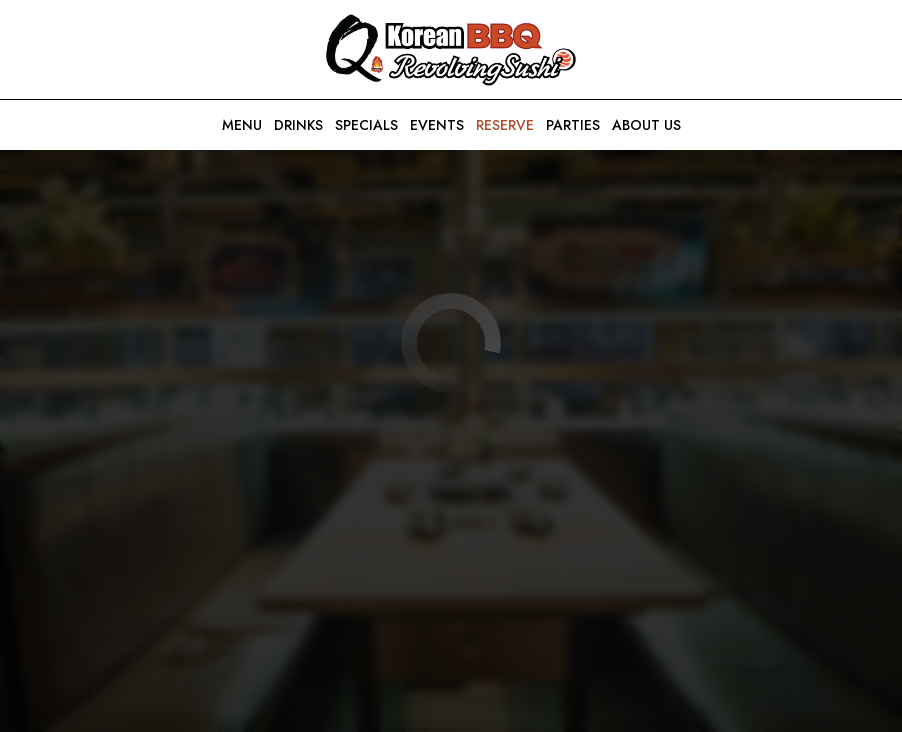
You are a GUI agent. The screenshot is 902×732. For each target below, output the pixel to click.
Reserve (505, 125)
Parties (573, 125)
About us (646, 125)
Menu (242, 125)
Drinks (298, 125)
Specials (366, 125)
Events (437, 125)
